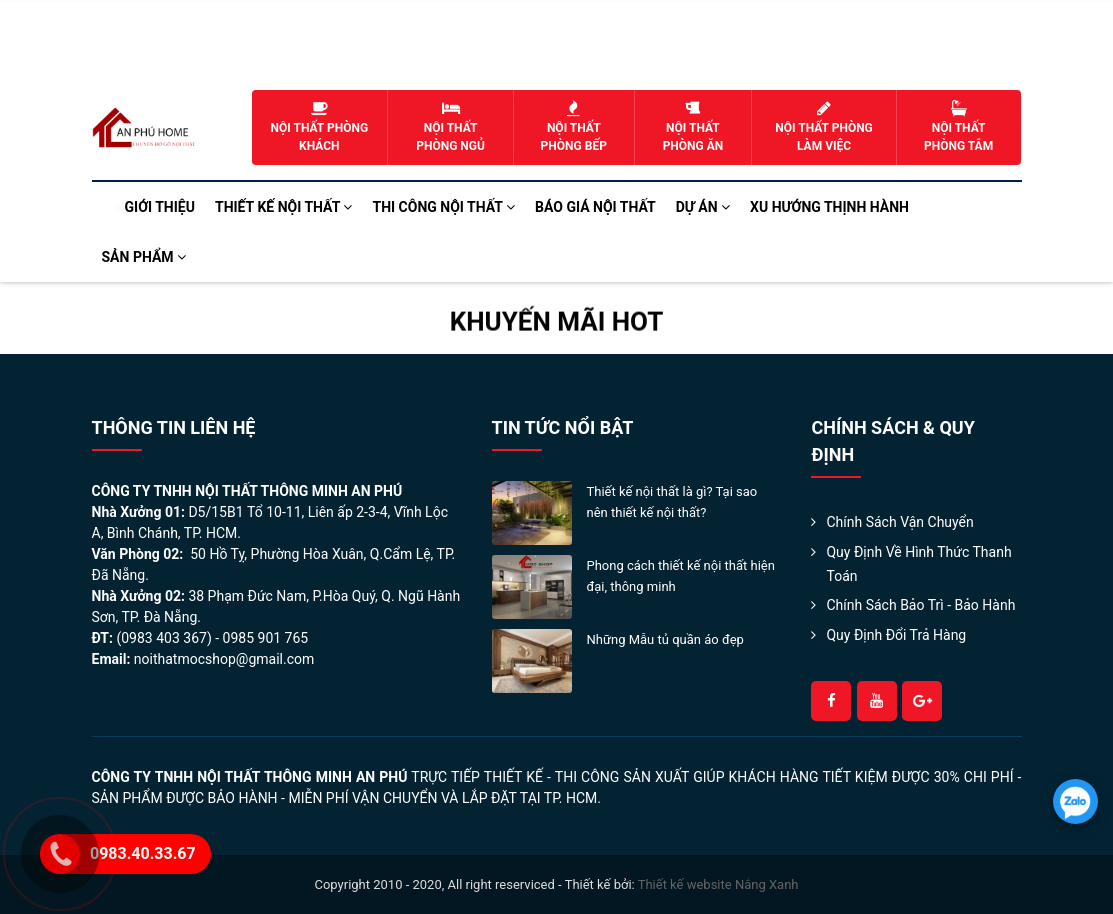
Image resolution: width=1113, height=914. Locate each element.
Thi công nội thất (443, 207)
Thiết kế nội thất (284, 207)
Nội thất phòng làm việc (823, 126)
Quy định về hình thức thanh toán (918, 564)
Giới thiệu (160, 207)
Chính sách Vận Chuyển (899, 522)
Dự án (703, 207)
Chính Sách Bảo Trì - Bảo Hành (920, 605)
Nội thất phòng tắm (959, 126)
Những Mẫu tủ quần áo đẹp (665, 639)
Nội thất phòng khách (320, 126)
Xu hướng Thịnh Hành (829, 207)
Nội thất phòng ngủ (450, 126)
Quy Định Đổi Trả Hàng (896, 635)
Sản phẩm (144, 257)
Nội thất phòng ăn (693, 126)
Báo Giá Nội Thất (595, 207)
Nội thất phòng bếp (574, 126)
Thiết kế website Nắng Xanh (718, 884)
